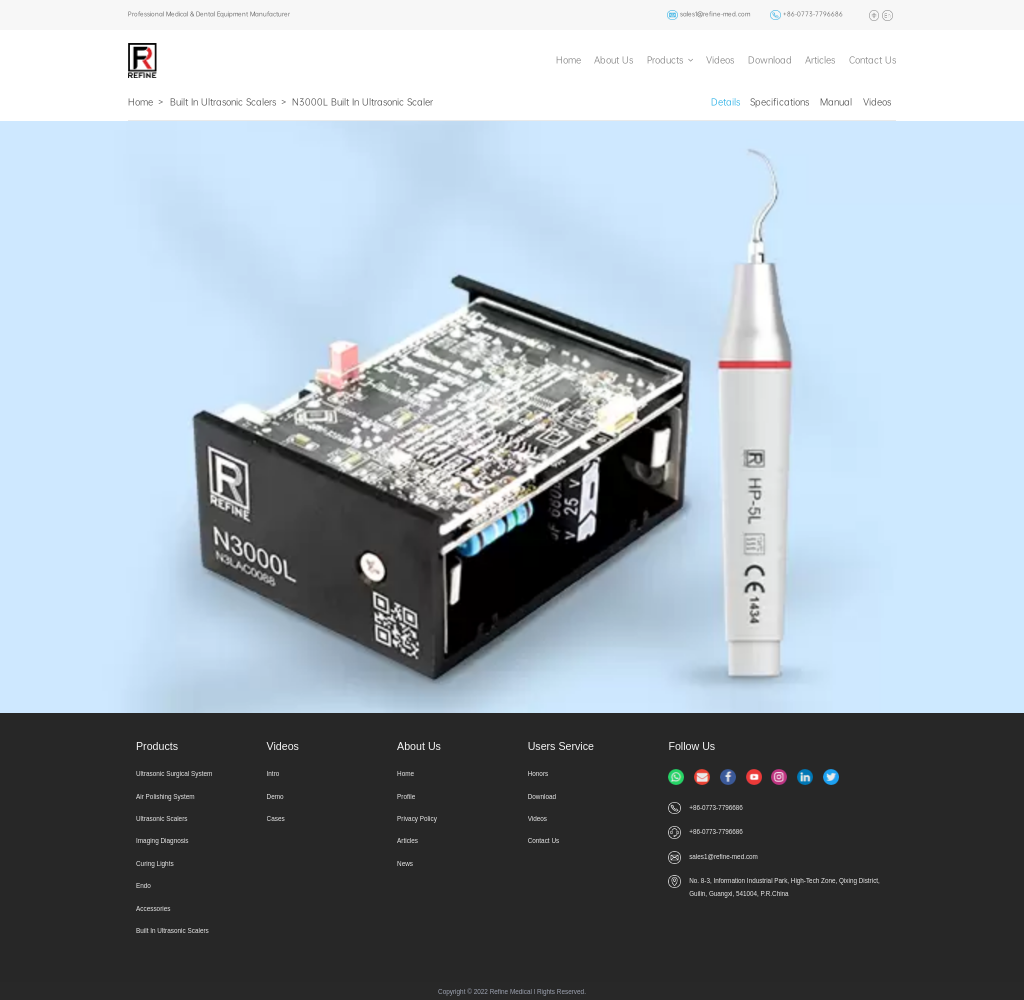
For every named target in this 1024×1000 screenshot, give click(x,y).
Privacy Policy (417, 818)
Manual (836, 102)
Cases (276, 818)
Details (725, 102)
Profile (406, 796)
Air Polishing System (165, 796)
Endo (143, 885)
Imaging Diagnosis (162, 840)
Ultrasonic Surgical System (174, 773)
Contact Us (872, 60)
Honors (538, 773)
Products (665, 60)
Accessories (153, 908)
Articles (820, 60)
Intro (273, 773)
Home (568, 60)
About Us (613, 60)
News (405, 863)
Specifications (779, 102)
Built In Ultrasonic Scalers (223, 102)
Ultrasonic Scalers (162, 818)
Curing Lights (155, 863)
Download (770, 60)
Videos (720, 60)
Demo (275, 796)
